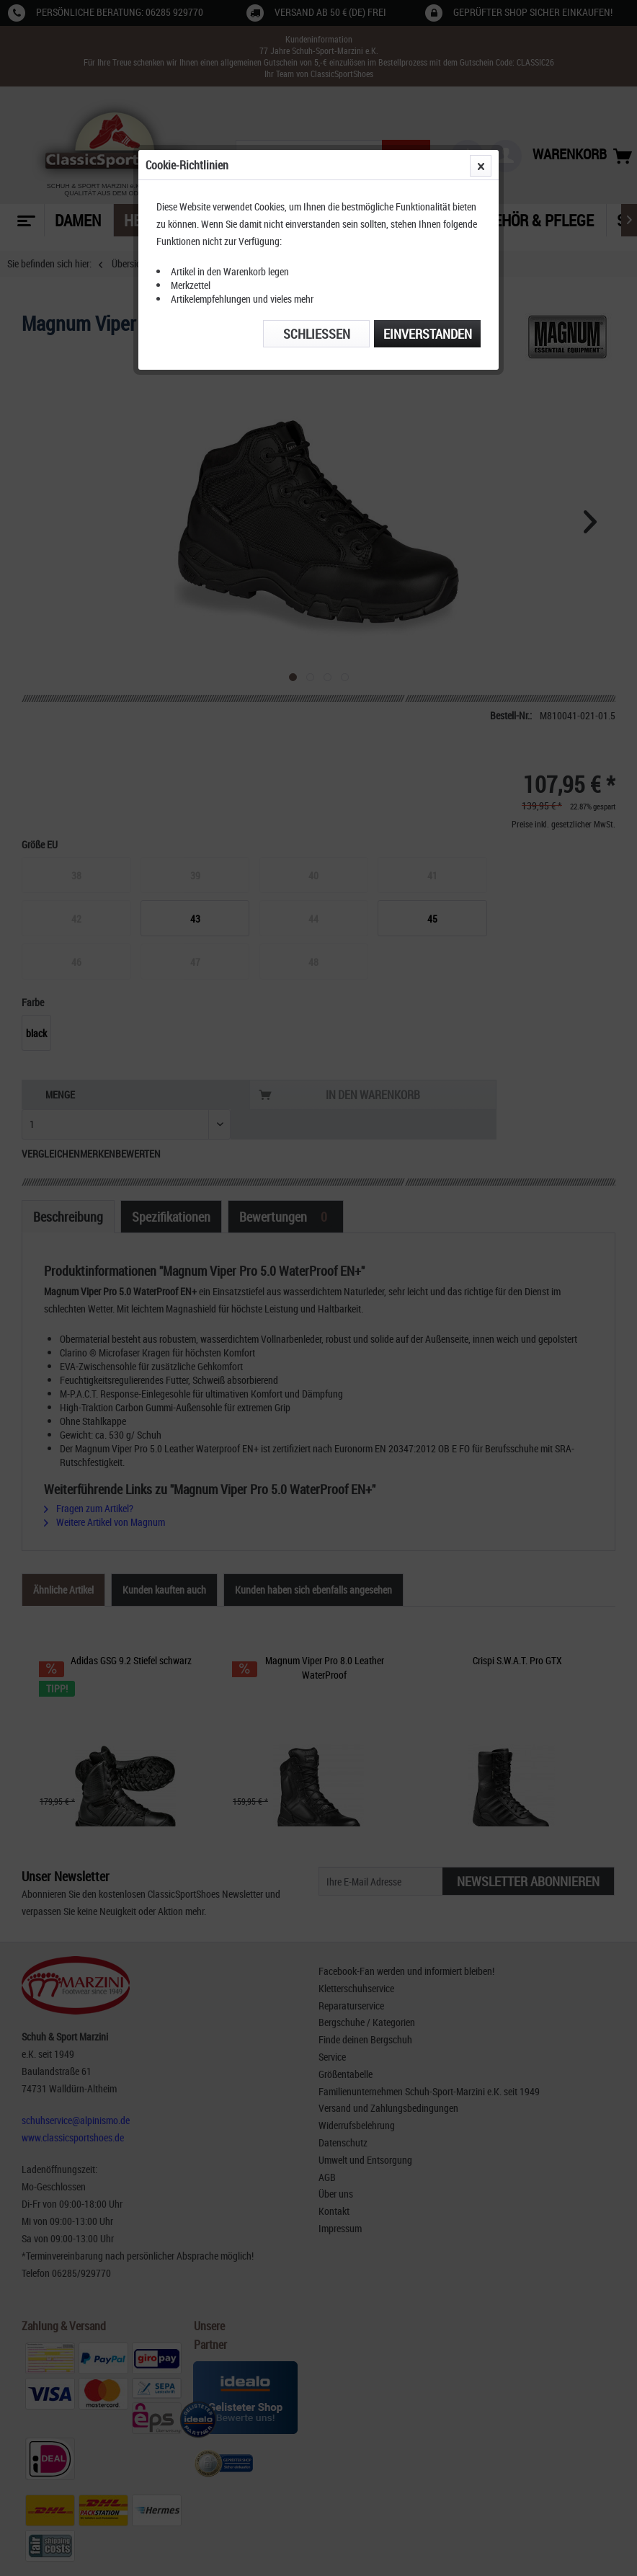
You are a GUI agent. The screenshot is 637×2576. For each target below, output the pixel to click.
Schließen (316, 333)
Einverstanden (427, 333)
